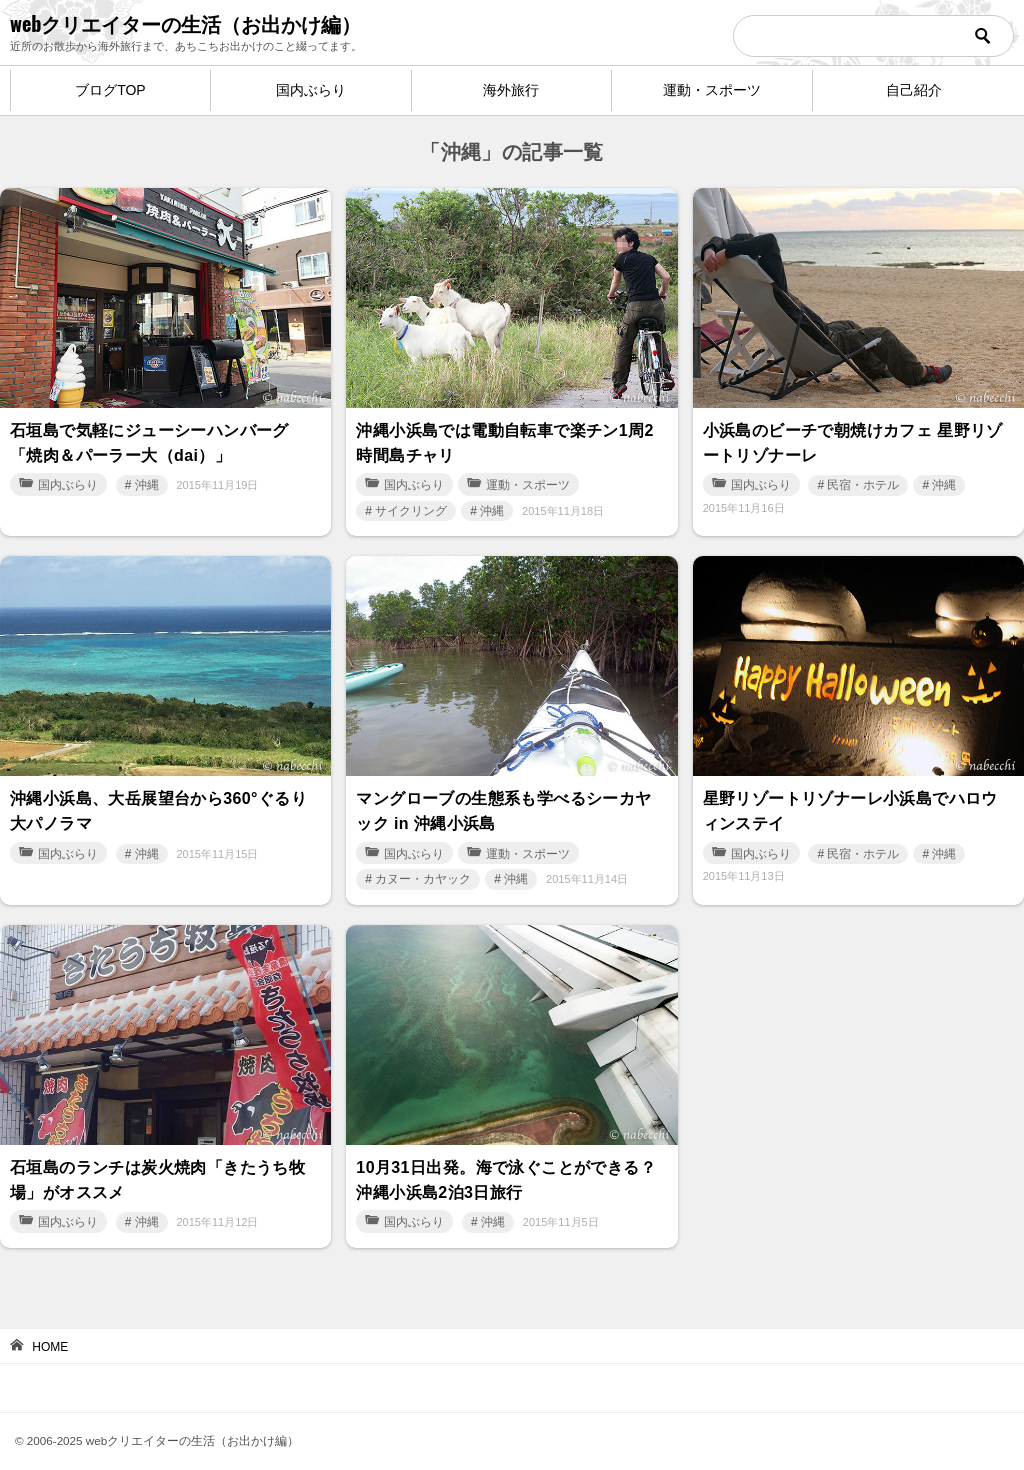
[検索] (873, 36)
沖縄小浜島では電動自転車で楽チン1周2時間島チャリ (504, 439)
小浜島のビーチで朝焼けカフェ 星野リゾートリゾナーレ (853, 439)
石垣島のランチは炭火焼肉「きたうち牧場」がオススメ (157, 1164)
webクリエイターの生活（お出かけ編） (185, 23)
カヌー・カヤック (423, 867)
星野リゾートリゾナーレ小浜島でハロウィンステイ (850, 801)
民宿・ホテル (863, 479)
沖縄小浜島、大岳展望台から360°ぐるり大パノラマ (158, 801)
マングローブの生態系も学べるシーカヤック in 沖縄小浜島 (503, 801)
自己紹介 (914, 90)
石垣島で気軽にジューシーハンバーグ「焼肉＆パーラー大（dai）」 (149, 439)
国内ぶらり (311, 90)
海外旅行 (511, 90)
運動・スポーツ (712, 90)
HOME (50, 1329)
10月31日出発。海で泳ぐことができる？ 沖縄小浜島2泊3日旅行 (506, 1164)
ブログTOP (110, 90)
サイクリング (411, 505)
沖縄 (147, 479)
